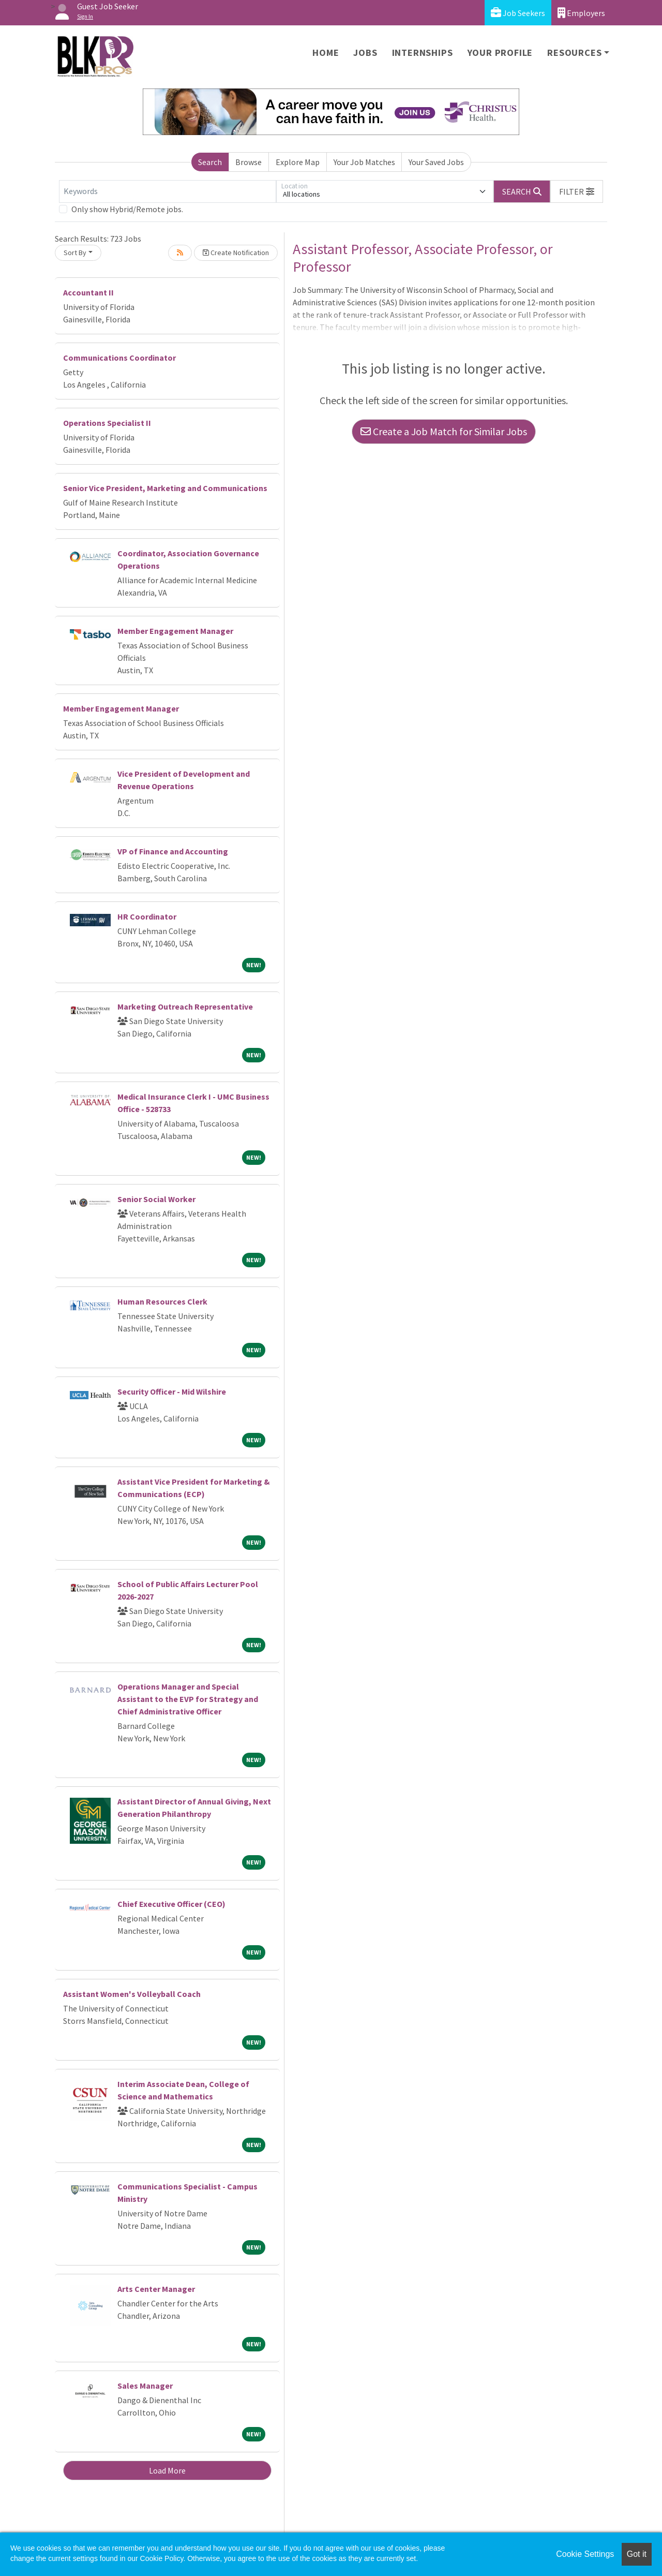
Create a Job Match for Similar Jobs (443, 431)
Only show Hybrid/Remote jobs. (127, 209)
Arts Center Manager (156, 2289)
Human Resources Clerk (162, 1301)
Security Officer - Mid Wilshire (171, 1391)
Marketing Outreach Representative (185, 1006)
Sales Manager (145, 2385)
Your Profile (500, 52)
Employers (581, 12)
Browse (248, 162)
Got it (636, 2554)
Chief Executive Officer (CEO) (171, 1904)
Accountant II (88, 292)
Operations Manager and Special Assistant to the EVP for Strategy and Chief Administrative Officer (187, 1698)
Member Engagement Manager (175, 631)
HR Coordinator (146, 916)
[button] (576, 191)
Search (210, 162)
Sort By (75, 252)
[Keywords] (167, 191)
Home (325, 52)
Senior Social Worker (156, 1199)
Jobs (365, 52)
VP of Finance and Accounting (172, 851)
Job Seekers (518, 12)
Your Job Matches (364, 162)
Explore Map (298, 162)
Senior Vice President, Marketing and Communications (165, 488)
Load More (167, 2470)
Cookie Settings (585, 2554)
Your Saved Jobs (436, 162)
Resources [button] (574, 52)
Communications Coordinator (119, 357)
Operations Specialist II (107, 423)
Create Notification (236, 252)
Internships (422, 52)
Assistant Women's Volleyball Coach (132, 1994)
